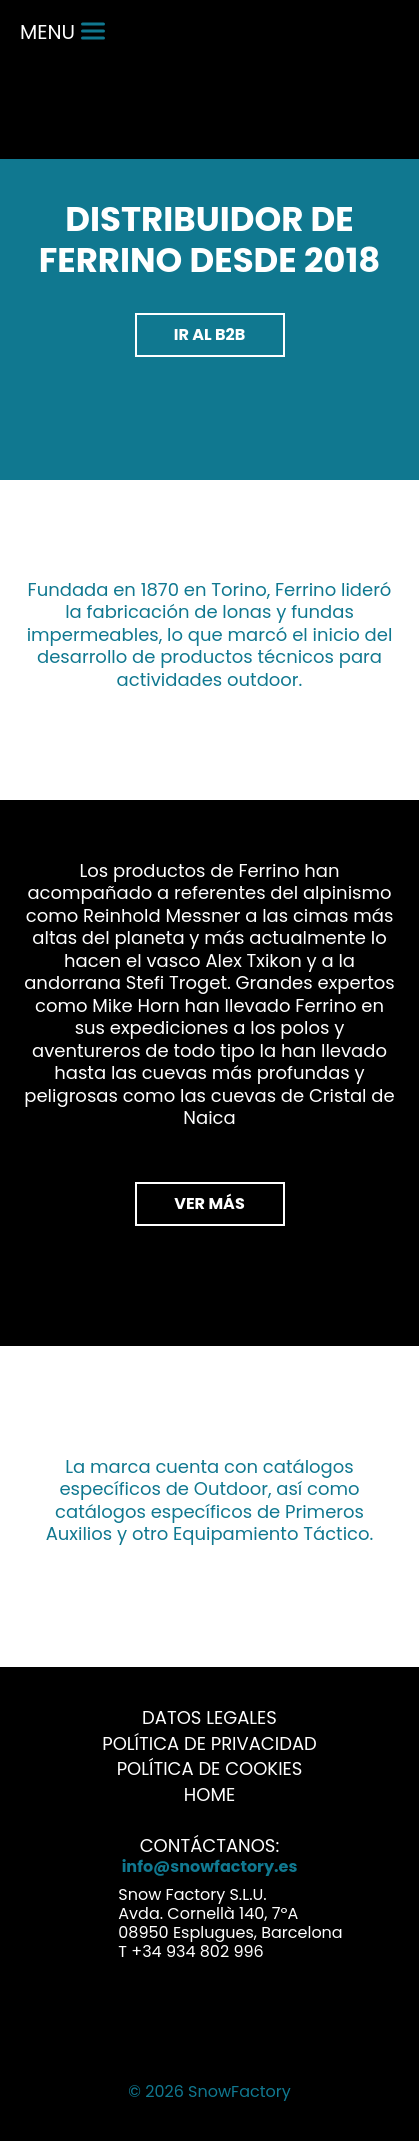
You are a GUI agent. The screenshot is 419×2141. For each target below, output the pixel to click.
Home (209, 1794)
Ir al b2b (210, 334)
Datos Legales (209, 1717)
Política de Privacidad (209, 1743)
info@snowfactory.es (210, 1866)
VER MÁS (209, 1203)
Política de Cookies (210, 1768)
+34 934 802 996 (197, 1951)
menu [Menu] (62, 32)
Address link (90, 1909)
